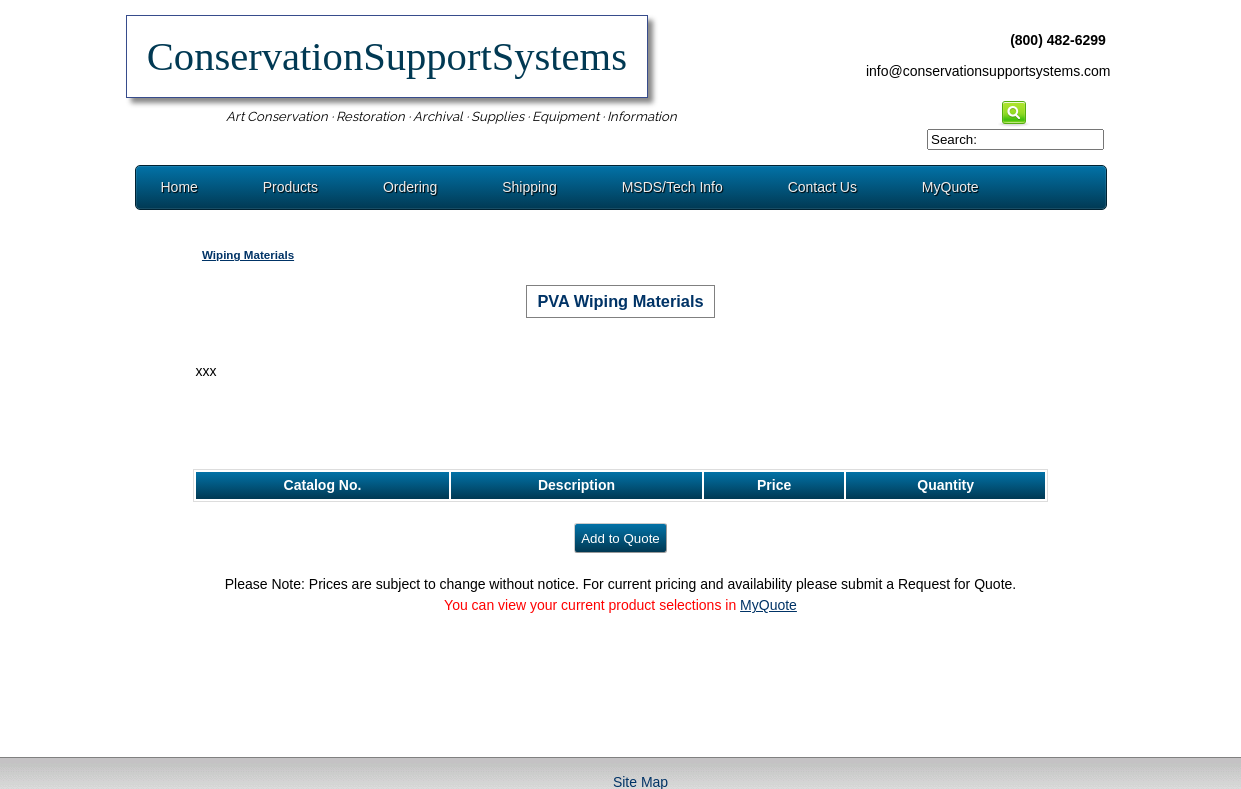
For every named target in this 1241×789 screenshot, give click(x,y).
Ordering (410, 187)
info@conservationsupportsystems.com (988, 71)
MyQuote (950, 187)
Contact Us (822, 187)
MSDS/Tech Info (672, 187)
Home (179, 187)
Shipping (529, 187)
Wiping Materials (248, 254)
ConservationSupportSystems (387, 56)
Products (290, 187)
